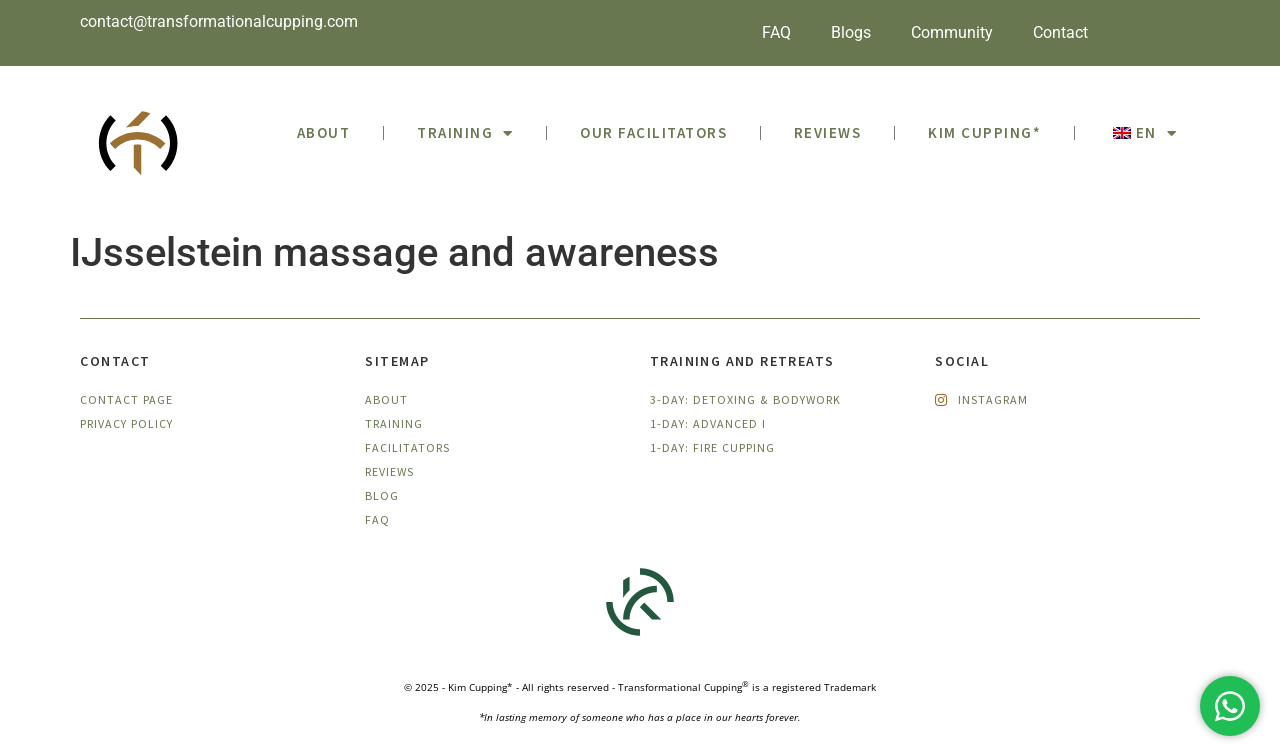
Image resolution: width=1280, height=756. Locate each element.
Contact (1060, 32)
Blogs (851, 32)
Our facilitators (653, 132)
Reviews (828, 132)
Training (465, 133)
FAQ (776, 32)
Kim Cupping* (984, 132)
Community (952, 32)
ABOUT (324, 132)
